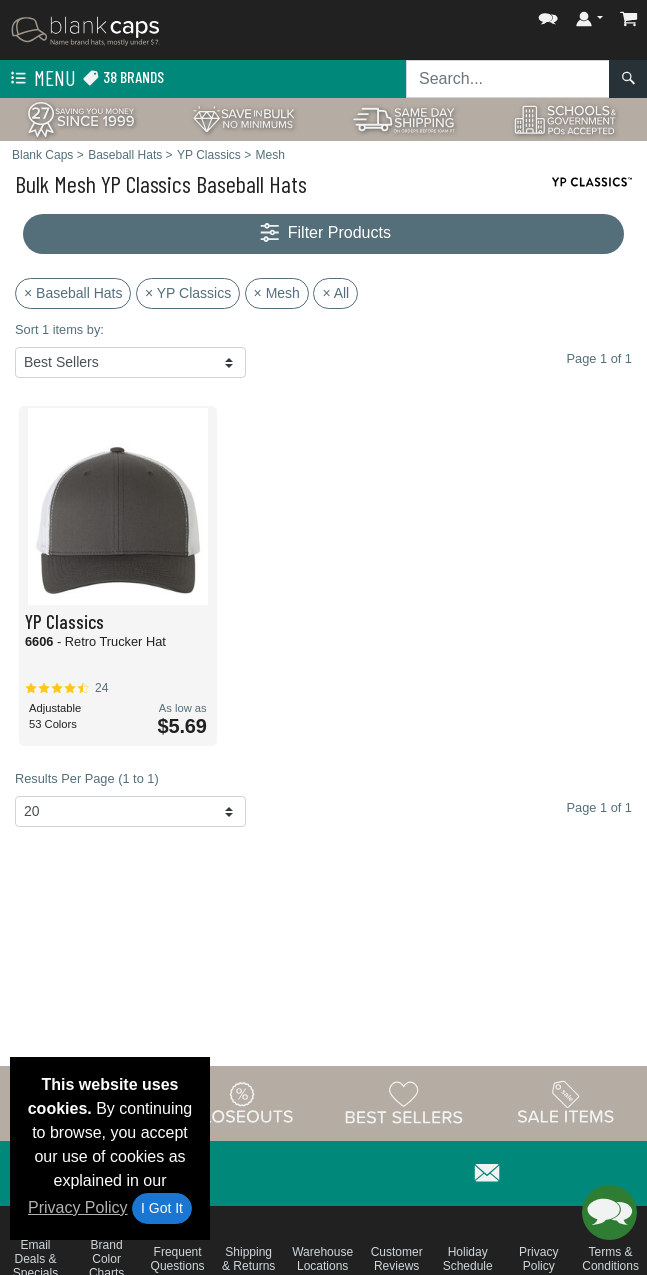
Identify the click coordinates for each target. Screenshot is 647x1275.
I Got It (162, 1208)
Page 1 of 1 (599, 807)
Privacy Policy (78, 1207)
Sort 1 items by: (59, 329)
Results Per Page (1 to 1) (87, 778)
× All (335, 293)
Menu (41, 79)
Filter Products (323, 233)
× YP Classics (188, 293)
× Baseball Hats (73, 293)
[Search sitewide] (508, 79)
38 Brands (123, 77)
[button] (548, 14)
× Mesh (277, 293)
